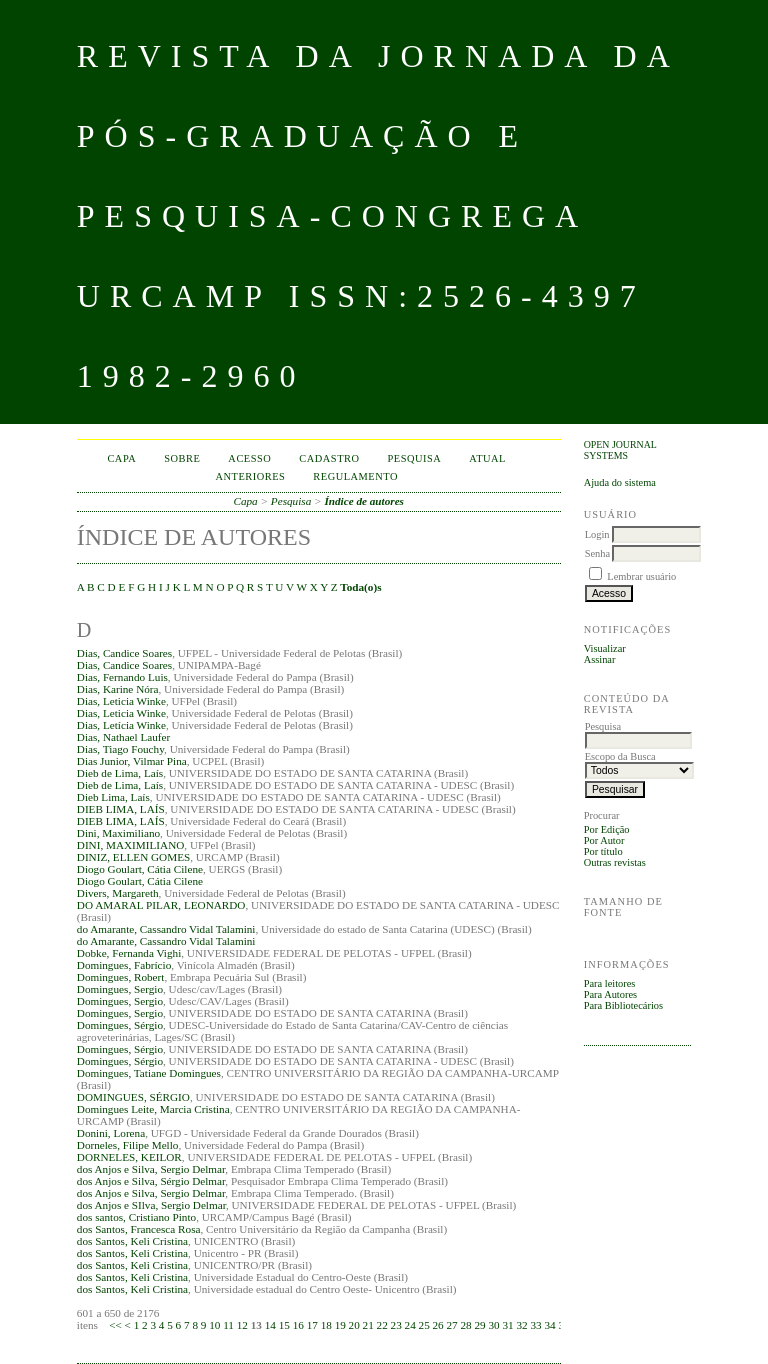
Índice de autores (364, 501)
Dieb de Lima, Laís (120, 773)
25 (424, 1325)
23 (396, 1325)
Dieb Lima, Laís (113, 797)
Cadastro (329, 458)
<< (115, 1325)
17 (312, 1325)
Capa (121, 458)
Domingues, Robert (121, 977)
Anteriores (250, 476)
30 (493, 1325)
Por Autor (604, 840)
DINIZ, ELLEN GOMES (133, 857)
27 (452, 1325)
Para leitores (610, 983)
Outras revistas (615, 862)
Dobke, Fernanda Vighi (129, 953)
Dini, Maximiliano (118, 833)
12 (242, 1325)
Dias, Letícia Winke (121, 725)
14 (270, 1325)
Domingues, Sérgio (120, 1025)
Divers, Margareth (118, 893)
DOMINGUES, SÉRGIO (133, 1097)
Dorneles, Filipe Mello (128, 1145)
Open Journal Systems (620, 450)
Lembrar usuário (641, 576)
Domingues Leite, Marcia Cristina (153, 1109)
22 (382, 1325)
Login (597, 534)
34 (549, 1325)
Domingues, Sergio (120, 989)
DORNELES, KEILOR (129, 1157)
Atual (487, 458)
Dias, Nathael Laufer (124, 737)
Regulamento (355, 476)
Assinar (600, 659)
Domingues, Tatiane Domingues (149, 1073)
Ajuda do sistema (620, 482)
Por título (603, 851)
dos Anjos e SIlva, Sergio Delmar (151, 1205)
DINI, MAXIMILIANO (131, 845)
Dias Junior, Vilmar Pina (132, 761)
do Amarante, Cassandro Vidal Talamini (166, 929)
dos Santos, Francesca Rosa (139, 1229)
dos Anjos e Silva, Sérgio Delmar (151, 1181)
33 (535, 1325)
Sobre (182, 458)
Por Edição (607, 829)
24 (410, 1325)
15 (284, 1325)
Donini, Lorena (111, 1133)
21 (368, 1325)
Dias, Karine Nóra (118, 689)
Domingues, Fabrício (124, 965)
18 (326, 1325)
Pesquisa (415, 458)
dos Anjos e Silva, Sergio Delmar (151, 1169)
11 (228, 1325)
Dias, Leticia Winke (121, 701)
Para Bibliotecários (623, 1005)
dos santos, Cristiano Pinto (136, 1217)
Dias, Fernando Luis (122, 677)
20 (354, 1325)
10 (214, 1325)
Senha (597, 553)
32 (521, 1325)
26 (438, 1325)
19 (340, 1325)
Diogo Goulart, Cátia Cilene (140, 869)
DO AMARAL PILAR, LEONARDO (161, 905)
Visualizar (605, 648)
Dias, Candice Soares (124, 653)
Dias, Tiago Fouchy (120, 749)
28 (465, 1325)
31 (507, 1325)
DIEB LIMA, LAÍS (121, 809)
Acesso (249, 458)
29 (479, 1325)
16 (298, 1325)
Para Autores (610, 994)
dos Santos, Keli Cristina (132, 1241)
